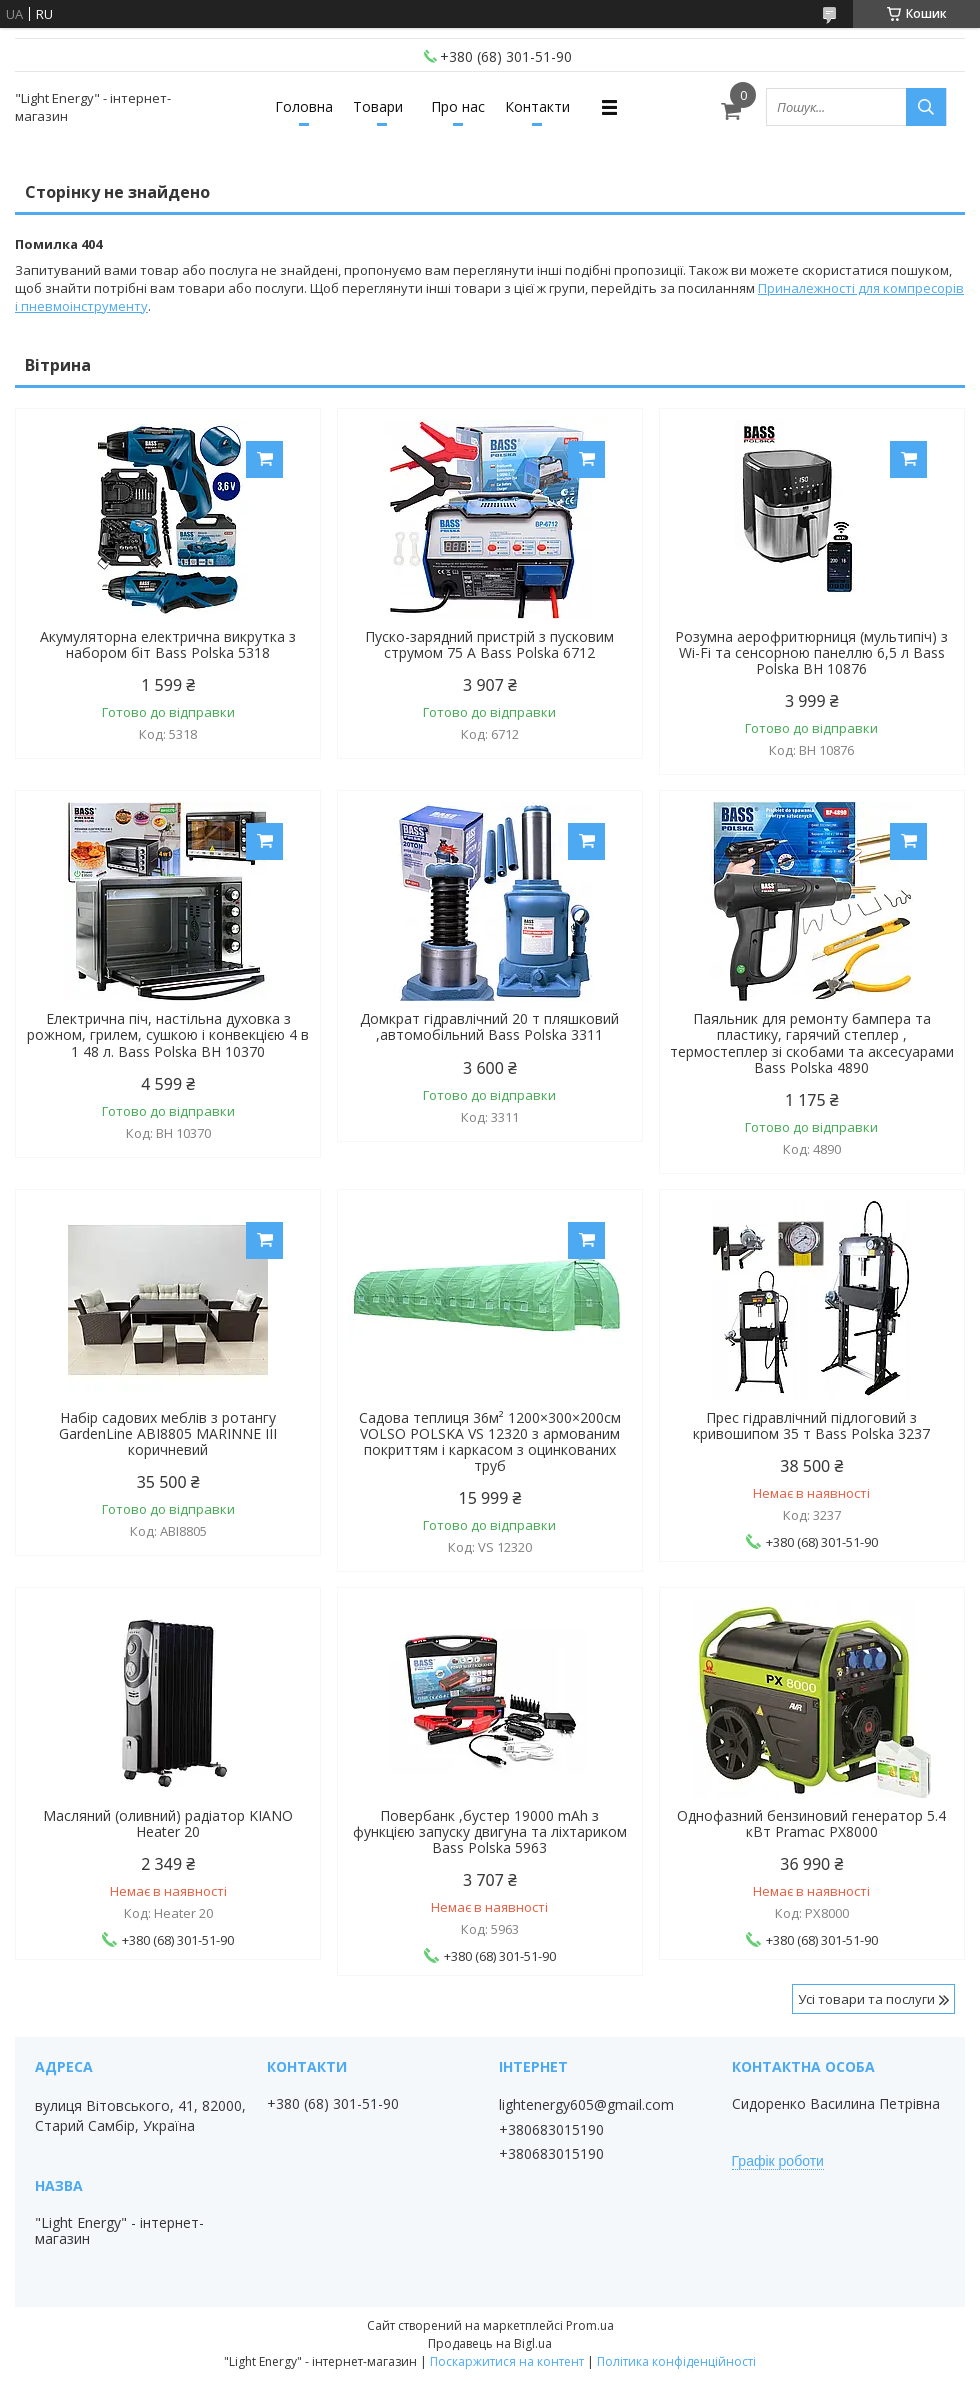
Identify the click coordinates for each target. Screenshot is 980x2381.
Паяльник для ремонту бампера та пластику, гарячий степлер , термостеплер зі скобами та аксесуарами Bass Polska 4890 (812, 1043)
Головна (304, 106)
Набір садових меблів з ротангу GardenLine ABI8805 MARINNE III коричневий (168, 1434)
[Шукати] (926, 107)
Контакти (537, 106)
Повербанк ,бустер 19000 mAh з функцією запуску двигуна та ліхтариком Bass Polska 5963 (490, 1832)
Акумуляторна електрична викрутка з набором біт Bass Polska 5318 (168, 645)
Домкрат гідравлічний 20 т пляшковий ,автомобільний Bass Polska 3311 (489, 1027)
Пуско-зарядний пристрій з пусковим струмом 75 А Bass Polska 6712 (489, 645)
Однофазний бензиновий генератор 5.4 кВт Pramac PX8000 (811, 1824)
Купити (264, 459)
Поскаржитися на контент (507, 2361)
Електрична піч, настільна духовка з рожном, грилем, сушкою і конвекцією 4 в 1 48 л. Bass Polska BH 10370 (168, 1035)
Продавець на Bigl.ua (490, 2343)
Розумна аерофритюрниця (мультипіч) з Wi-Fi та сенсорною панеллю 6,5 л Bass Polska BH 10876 (811, 653)
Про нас (458, 106)
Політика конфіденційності (676, 2361)
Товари (378, 106)
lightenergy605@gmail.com (586, 2105)
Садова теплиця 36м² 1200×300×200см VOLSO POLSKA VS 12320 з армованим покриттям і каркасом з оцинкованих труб (490, 1442)
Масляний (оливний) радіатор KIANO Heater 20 (168, 1824)
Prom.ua (590, 2325)
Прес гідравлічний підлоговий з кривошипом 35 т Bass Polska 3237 (811, 1426)
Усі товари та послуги (866, 1999)
